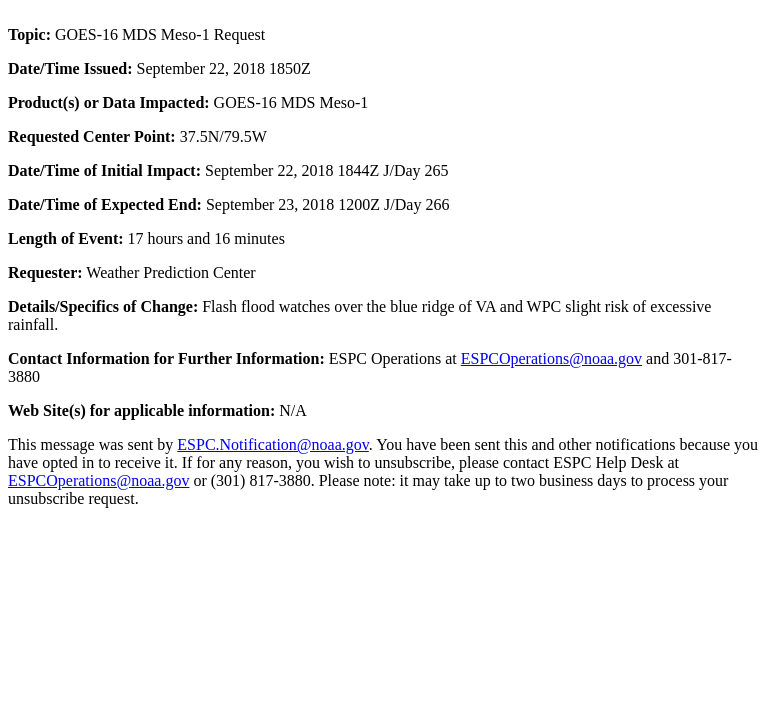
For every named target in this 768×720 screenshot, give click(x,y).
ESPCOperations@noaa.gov (551, 358)
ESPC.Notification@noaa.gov (272, 444)
